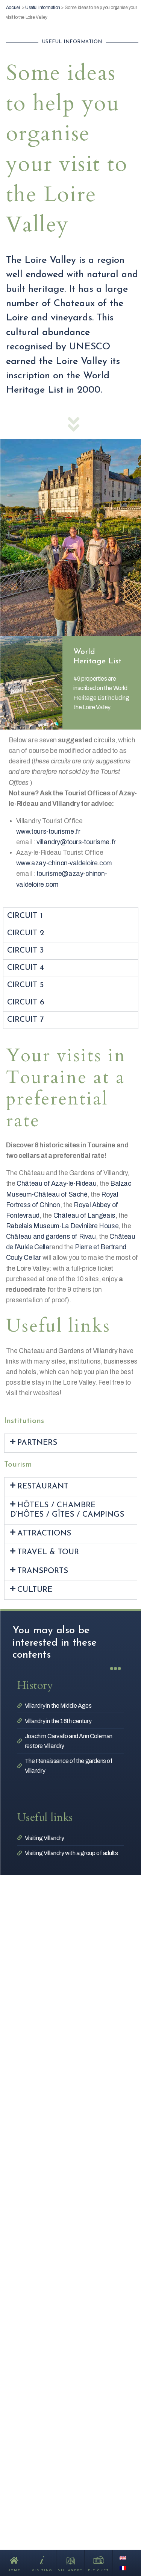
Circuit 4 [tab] (25, 968)
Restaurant (42, 1486)
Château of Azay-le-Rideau (56, 1183)
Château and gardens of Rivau (51, 1236)
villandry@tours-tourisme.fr (76, 842)
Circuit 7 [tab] (25, 1020)
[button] (71, 1443)
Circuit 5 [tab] (25, 985)
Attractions (44, 1533)
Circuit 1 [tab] (24, 916)
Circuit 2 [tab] (25, 933)
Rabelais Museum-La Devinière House (62, 1226)
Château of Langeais (84, 1215)
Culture (34, 1590)
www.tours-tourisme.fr (48, 831)
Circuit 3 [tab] (25, 950)
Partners (37, 1443)
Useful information (42, 7)
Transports (42, 1571)
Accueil (13, 7)
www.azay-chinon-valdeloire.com (64, 863)
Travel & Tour (48, 1552)
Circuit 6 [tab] (25, 1002)
